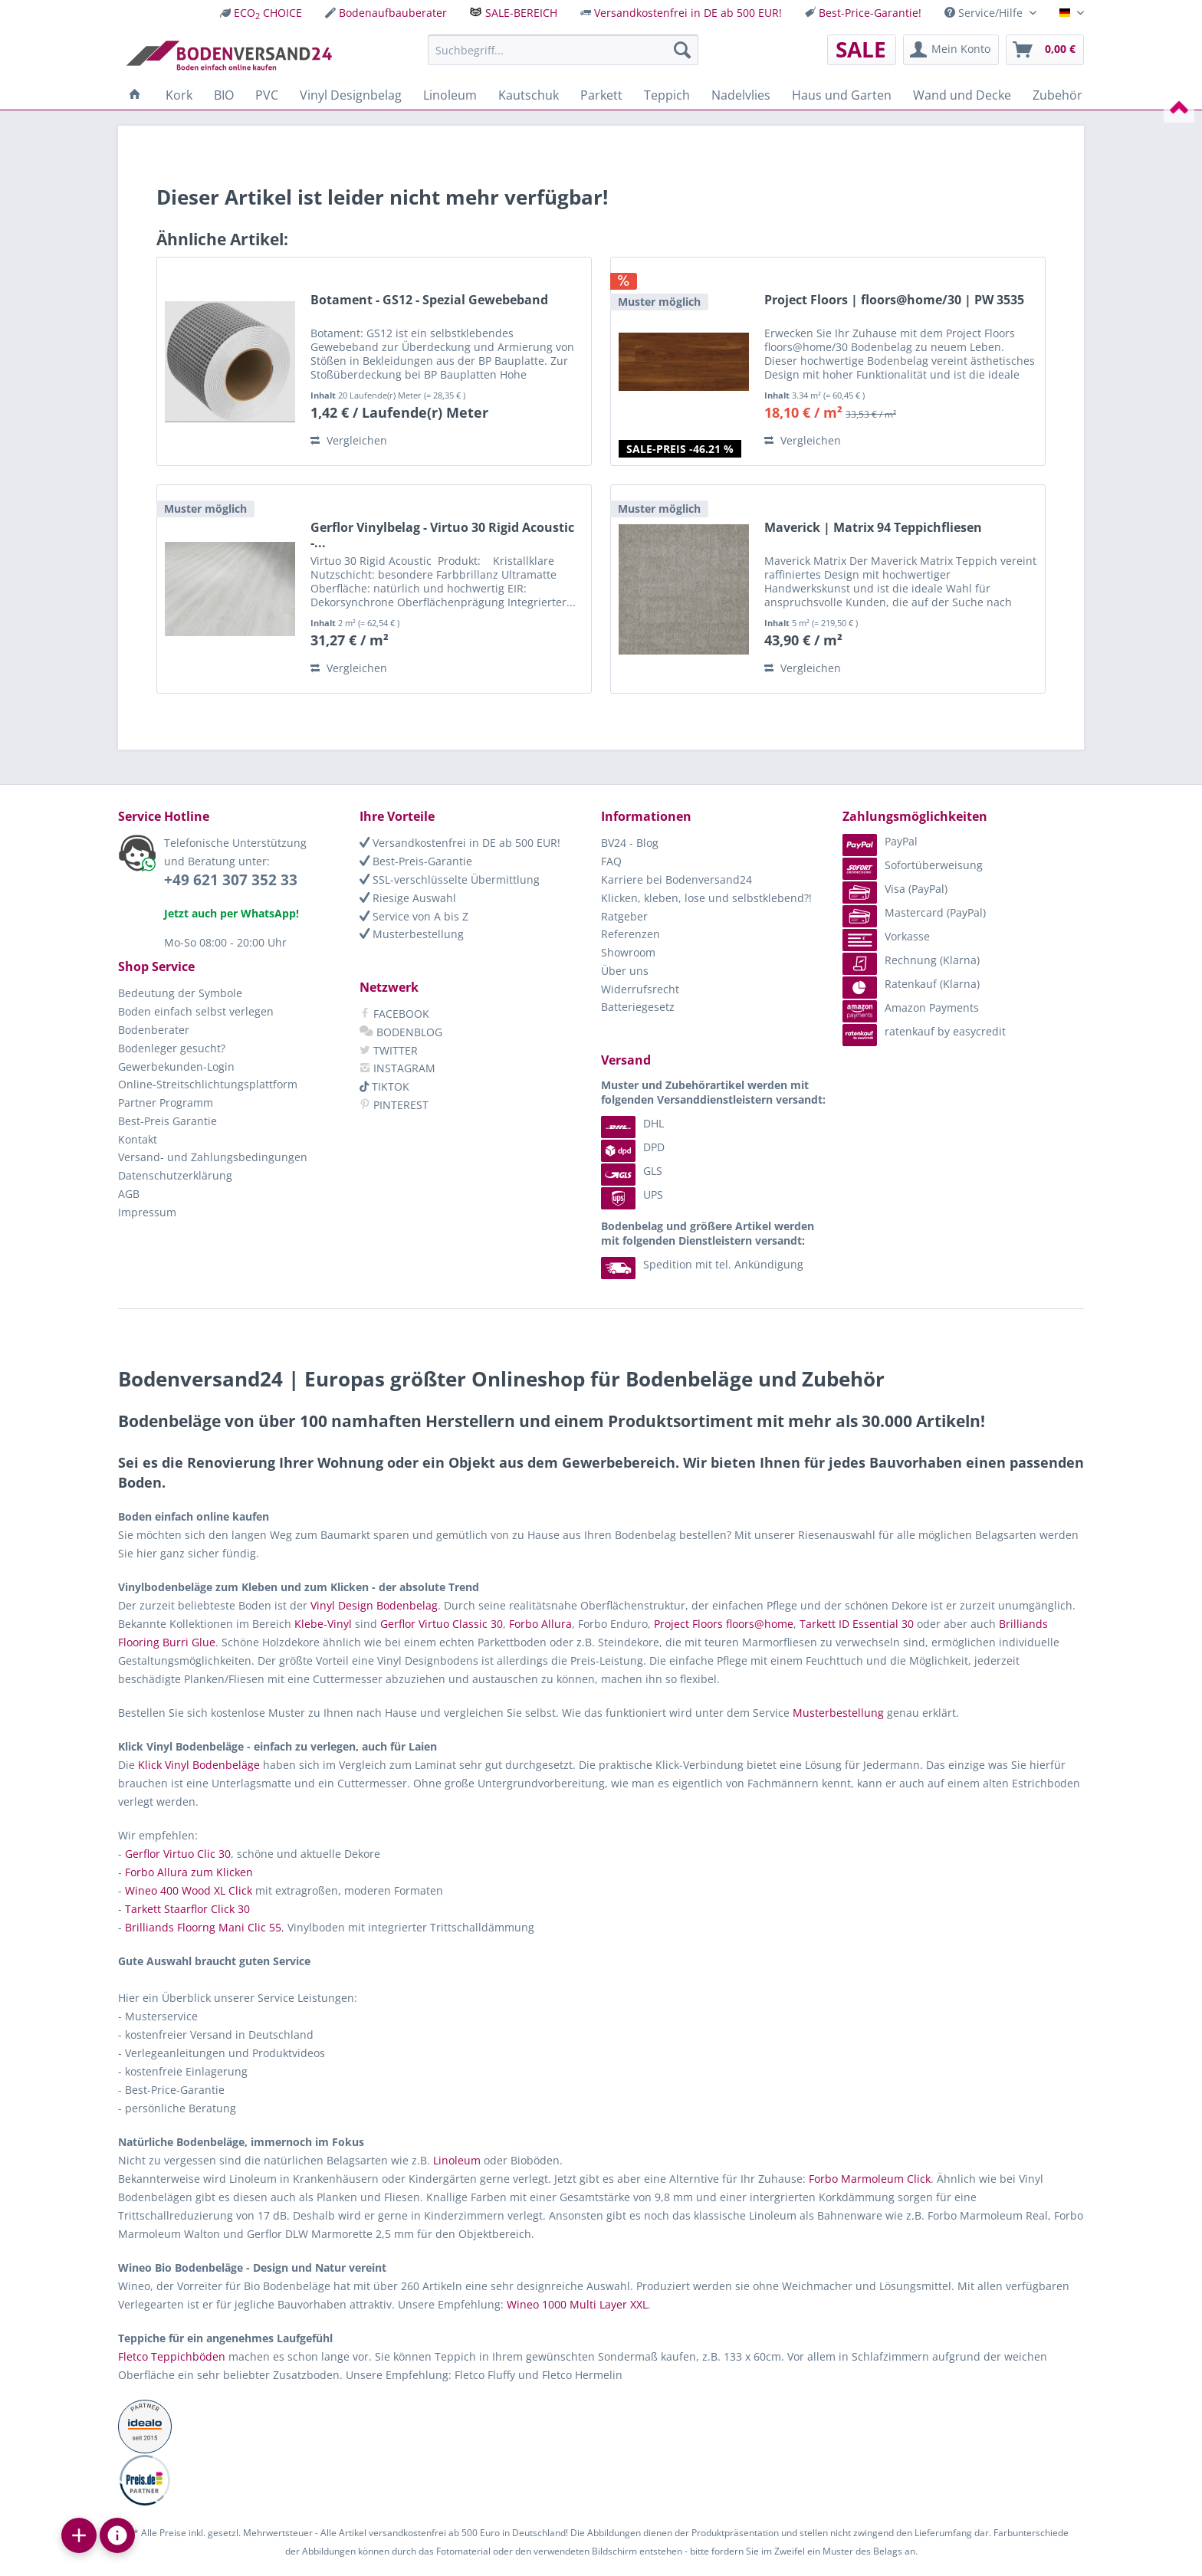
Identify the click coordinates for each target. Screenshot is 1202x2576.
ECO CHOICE (268, 12)
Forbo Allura (540, 1623)
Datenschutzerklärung (175, 1175)
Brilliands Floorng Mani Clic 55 (203, 1927)
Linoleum (457, 2160)
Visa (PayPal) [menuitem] (894, 888)
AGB (129, 1193)
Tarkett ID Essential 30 (857, 1623)
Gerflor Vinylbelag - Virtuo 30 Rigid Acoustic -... (442, 535)
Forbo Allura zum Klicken (189, 1872)
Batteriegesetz (638, 1006)
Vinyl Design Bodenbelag (374, 1605)
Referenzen (630, 934)
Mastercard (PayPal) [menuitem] (914, 912)
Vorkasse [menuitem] (886, 936)
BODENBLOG (401, 1032)
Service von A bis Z (414, 916)
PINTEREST (394, 1105)
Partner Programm (165, 1102)
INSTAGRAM (397, 1068)
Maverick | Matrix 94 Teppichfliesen (873, 528)
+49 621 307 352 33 (230, 880)
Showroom (628, 952)
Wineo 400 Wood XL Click (188, 1890)
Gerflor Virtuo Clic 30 (178, 1853)
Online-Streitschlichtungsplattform (207, 1084)
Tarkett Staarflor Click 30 (187, 1909)
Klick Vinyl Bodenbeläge (199, 1764)
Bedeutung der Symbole (180, 993)
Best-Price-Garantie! (870, 12)
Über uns (625, 970)
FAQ (611, 861)
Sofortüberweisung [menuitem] (912, 865)
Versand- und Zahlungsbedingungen (212, 1157)
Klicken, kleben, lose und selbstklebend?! (706, 898)
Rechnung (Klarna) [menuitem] (911, 960)
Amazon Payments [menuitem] (910, 1007)
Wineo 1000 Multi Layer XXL (577, 2304)
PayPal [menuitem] (880, 841)
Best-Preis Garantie (167, 1121)
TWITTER (389, 1050)
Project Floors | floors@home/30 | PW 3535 (894, 300)
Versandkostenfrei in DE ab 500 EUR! (688, 12)
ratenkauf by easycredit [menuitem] (924, 1031)
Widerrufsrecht (640, 989)
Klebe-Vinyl (323, 1623)
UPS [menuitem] (632, 1194)
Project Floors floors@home (723, 1623)
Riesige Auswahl (408, 898)
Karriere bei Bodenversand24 (676, 879)
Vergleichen (348, 440)
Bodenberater (153, 1029)
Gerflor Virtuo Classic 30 (441, 1623)
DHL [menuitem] (632, 1123)
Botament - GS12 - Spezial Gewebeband (429, 300)
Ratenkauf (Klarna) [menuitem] (911, 983)
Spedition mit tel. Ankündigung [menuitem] (702, 1264)
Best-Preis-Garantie (416, 861)
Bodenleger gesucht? (171, 1048)
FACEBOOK (394, 1013)
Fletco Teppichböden (171, 2356)
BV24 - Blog (629, 842)
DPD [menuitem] (633, 1147)
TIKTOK (384, 1086)
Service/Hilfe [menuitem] (985, 12)
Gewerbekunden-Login (176, 1066)
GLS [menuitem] (631, 1170)
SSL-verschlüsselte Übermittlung (450, 879)
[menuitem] (261, 12)
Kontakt (137, 1139)
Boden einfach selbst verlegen (196, 1011)
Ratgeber (624, 916)
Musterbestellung (412, 934)
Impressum (147, 1212)
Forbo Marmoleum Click (870, 2178)
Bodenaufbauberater (393, 12)
